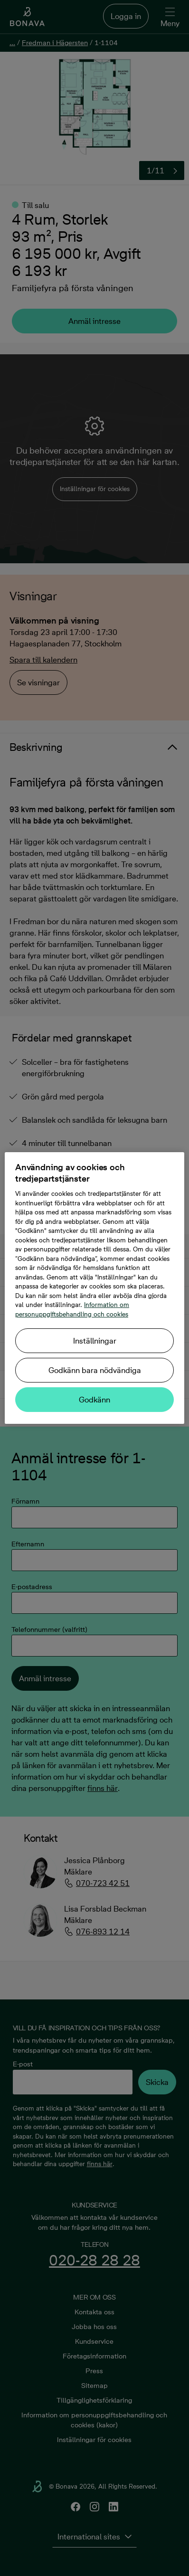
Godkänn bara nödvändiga (94, 1370)
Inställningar (94, 1340)
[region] (94, 1288)
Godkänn (94, 1399)
